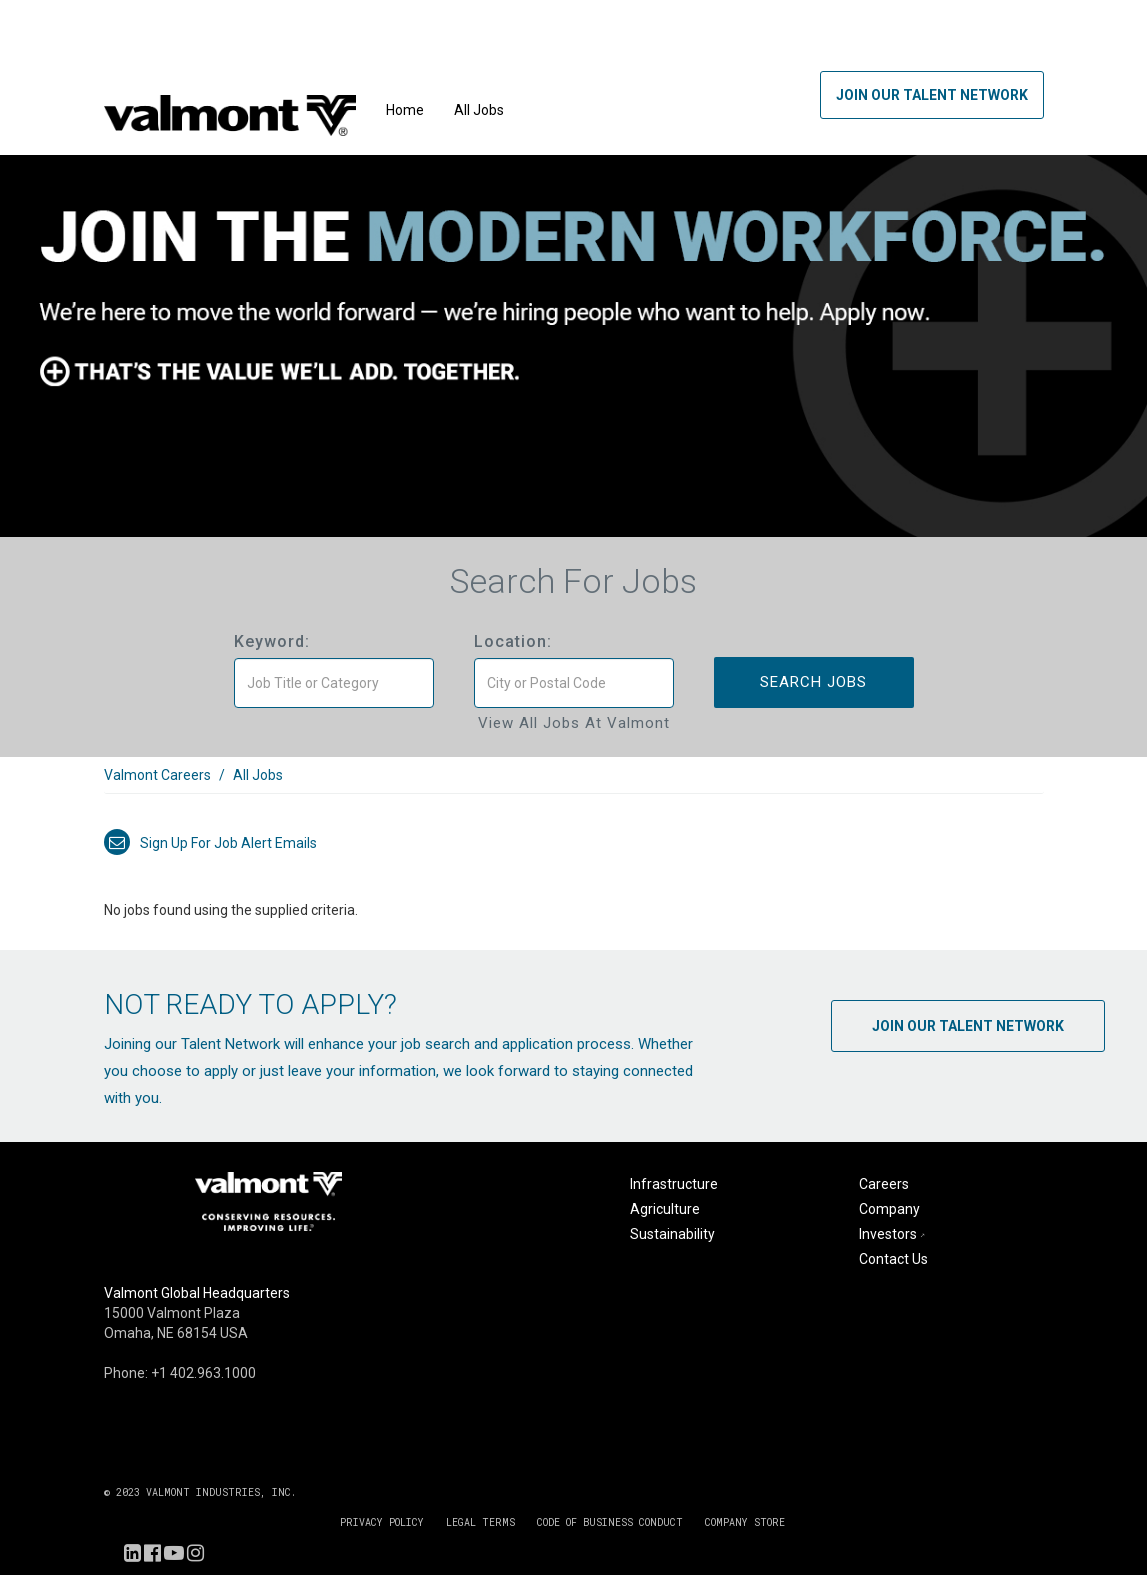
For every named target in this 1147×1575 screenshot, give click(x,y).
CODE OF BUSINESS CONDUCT (610, 1522)
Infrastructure (674, 1184)
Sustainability (672, 1234)
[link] (574, 785)
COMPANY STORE (745, 1522)
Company (889, 1209)
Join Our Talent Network (932, 95)
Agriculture (665, 1209)
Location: (513, 641)
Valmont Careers (157, 775)
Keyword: (272, 641)
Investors (894, 1234)
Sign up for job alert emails (210, 843)
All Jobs (479, 110)
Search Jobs (813, 682)
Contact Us (893, 1259)
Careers (884, 1184)
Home (405, 110)
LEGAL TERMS (480, 1522)
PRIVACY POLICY (382, 1522)
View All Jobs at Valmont (574, 723)
